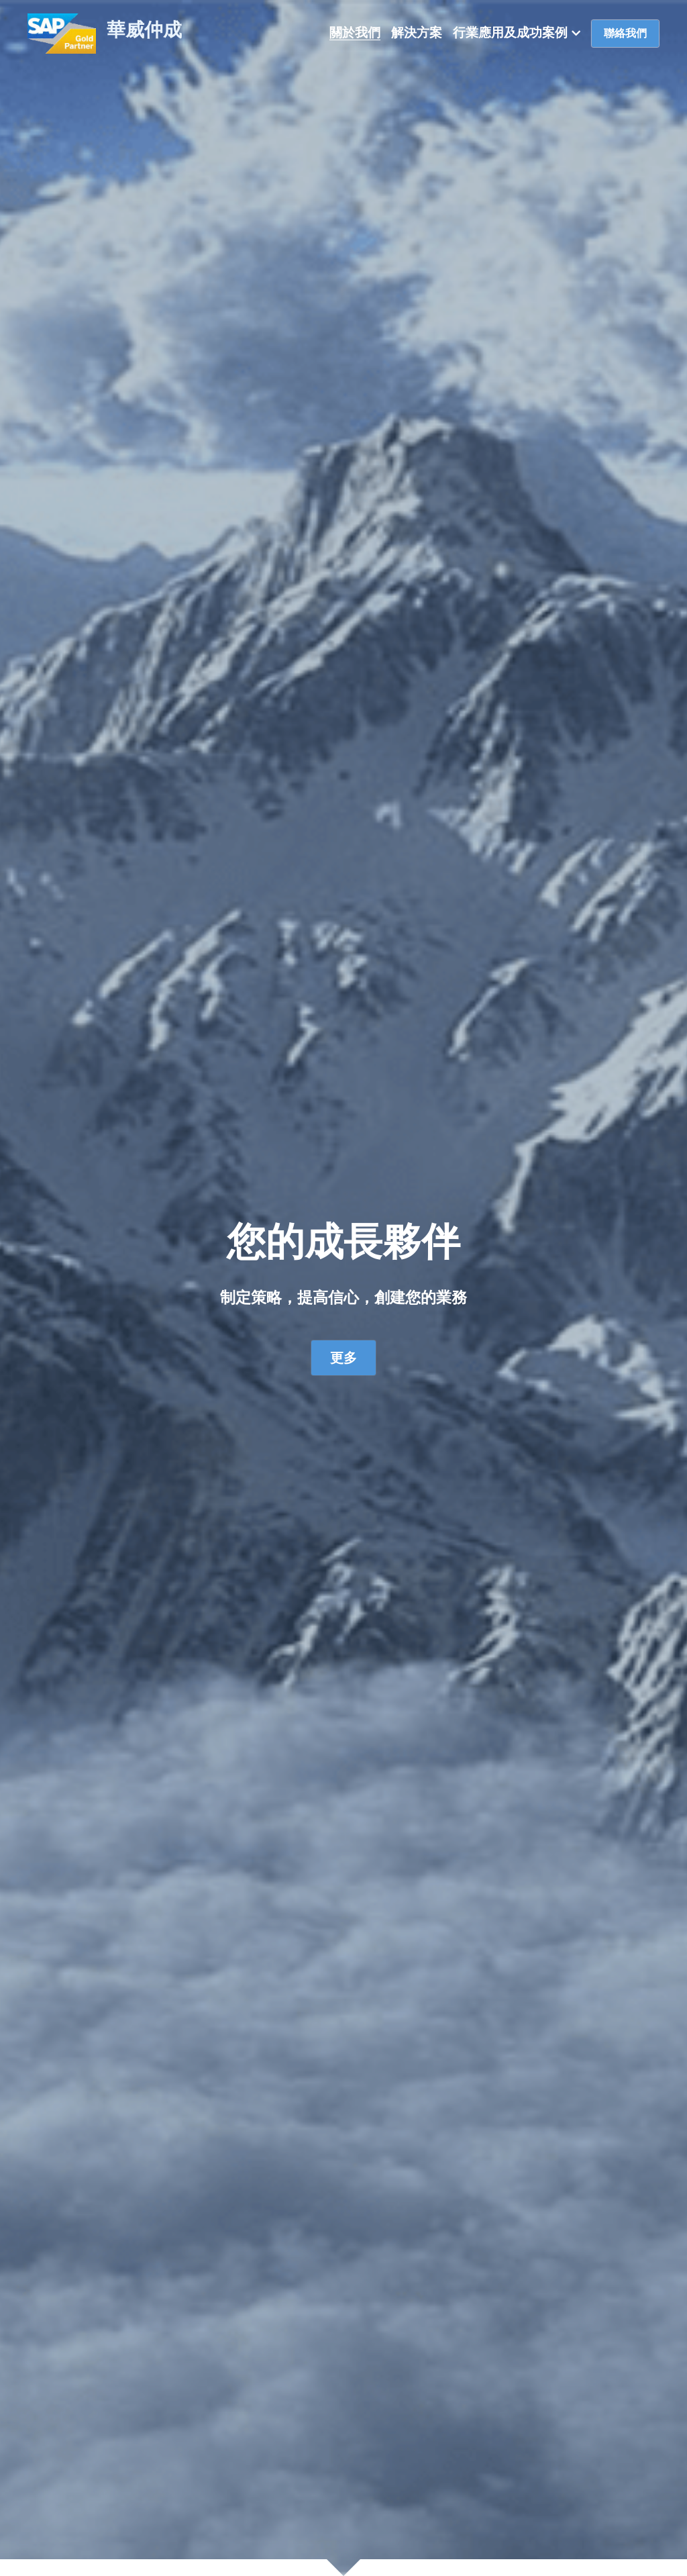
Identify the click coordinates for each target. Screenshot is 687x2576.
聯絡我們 (625, 33)
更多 (343, 1357)
